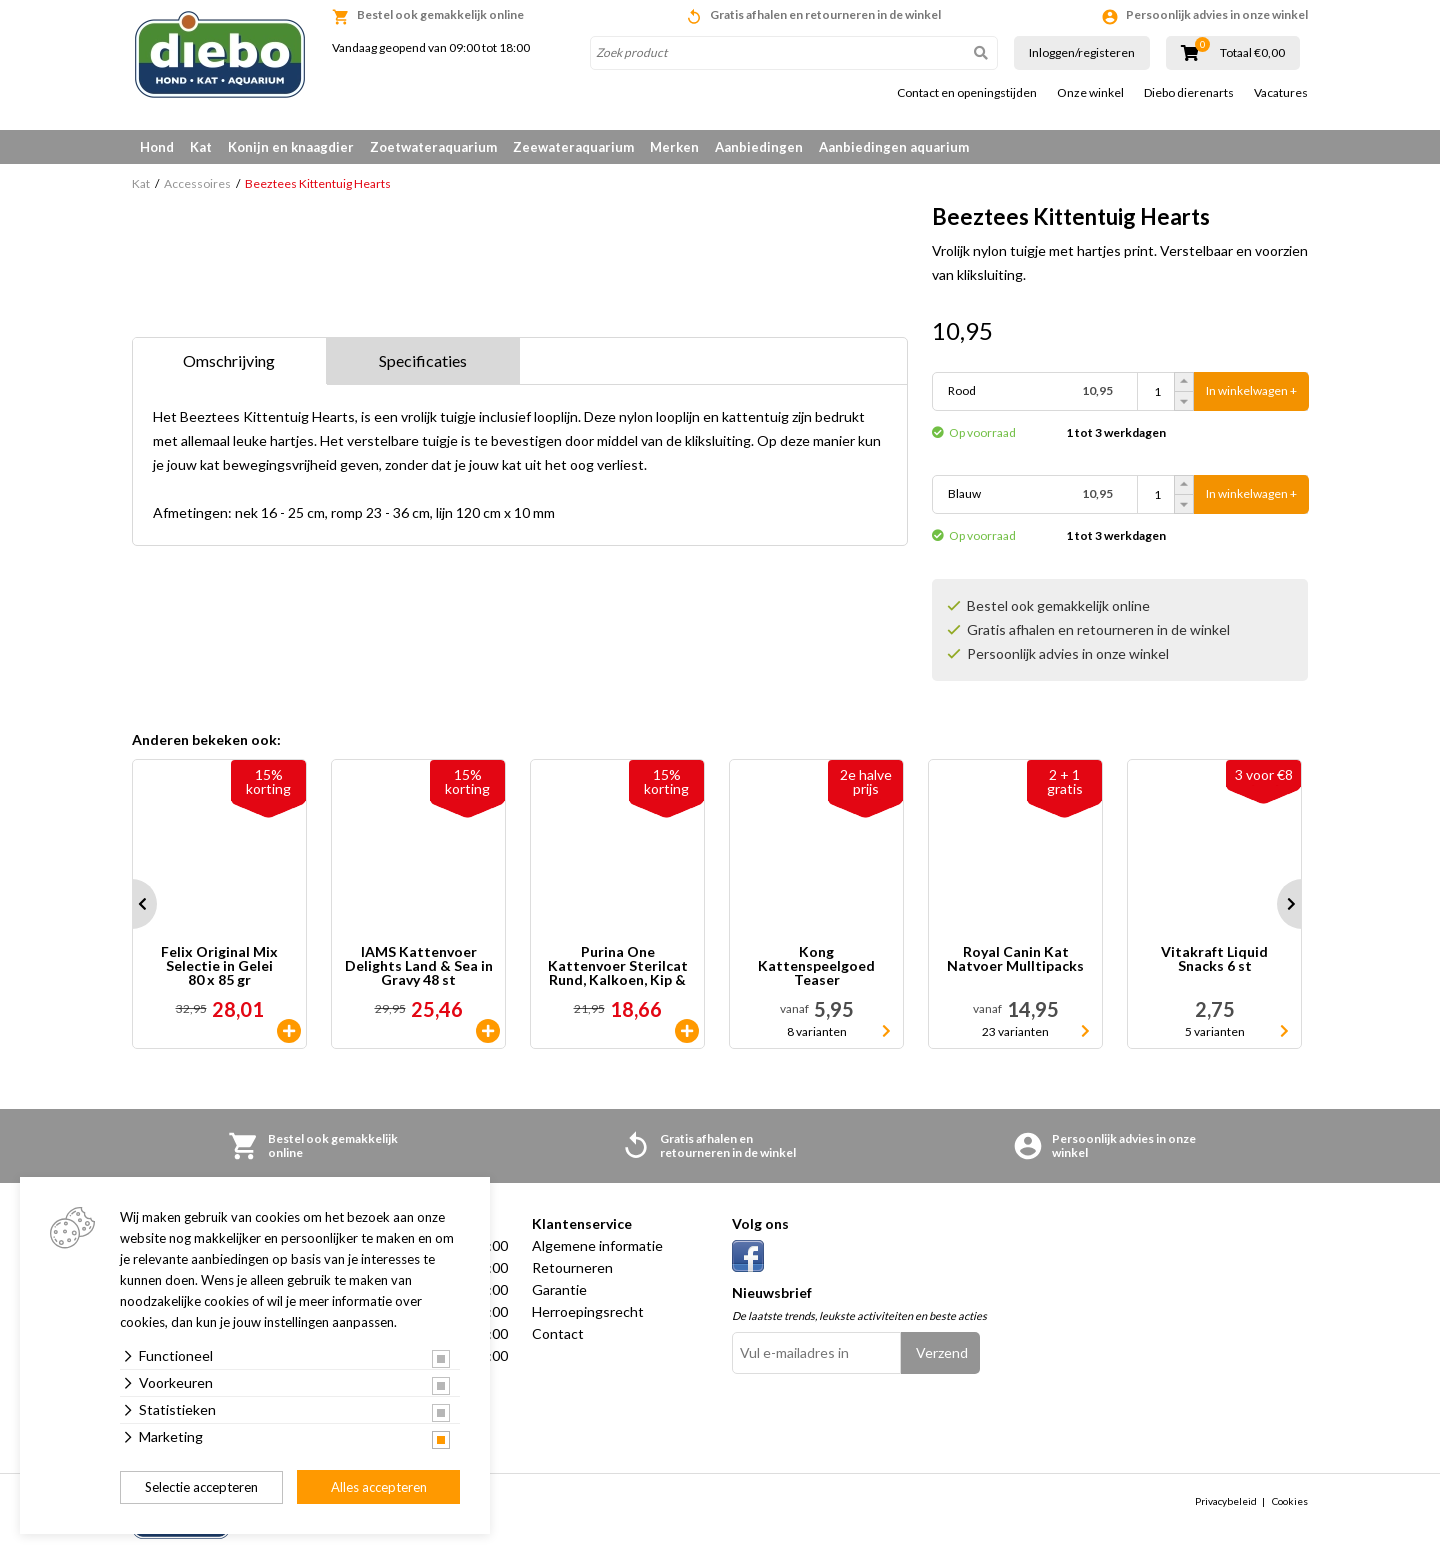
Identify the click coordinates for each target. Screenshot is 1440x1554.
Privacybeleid (1226, 1501)
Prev (132, 904)
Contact (558, 1333)
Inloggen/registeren (1082, 52)
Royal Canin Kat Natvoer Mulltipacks (1015, 959)
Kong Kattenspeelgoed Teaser (816, 966)
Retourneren (572, 1267)
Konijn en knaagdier (291, 147)
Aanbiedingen (759, 147)
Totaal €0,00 (1252, 53)
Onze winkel (1090, 93)
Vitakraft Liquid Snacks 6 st (1214, 959)
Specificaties (423, 360)
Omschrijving (229, 360)
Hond (157, 147)
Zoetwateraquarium (433, 147)
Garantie (559, 1289)
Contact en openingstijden (967, 93)
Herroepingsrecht (588, 1311)
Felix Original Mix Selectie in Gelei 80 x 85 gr (219, 966)
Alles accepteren (379, 1487)
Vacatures (1281, 93)
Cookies (1290, 1501)
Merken (674, 147)
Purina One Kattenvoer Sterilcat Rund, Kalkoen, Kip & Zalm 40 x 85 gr (618, 966)
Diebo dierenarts (1189, 93)
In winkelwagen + (1251, 391)
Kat (201, 147)
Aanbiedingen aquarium (894, 147)
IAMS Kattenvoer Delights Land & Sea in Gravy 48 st (419, 966)
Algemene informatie (597, 1245)
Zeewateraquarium (573, 147)
